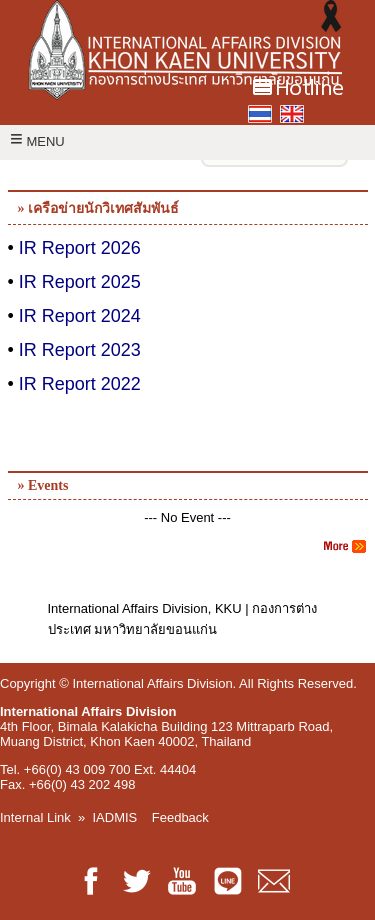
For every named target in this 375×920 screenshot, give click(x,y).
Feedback (180, 817)
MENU (37, 141)
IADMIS (115, 817)
